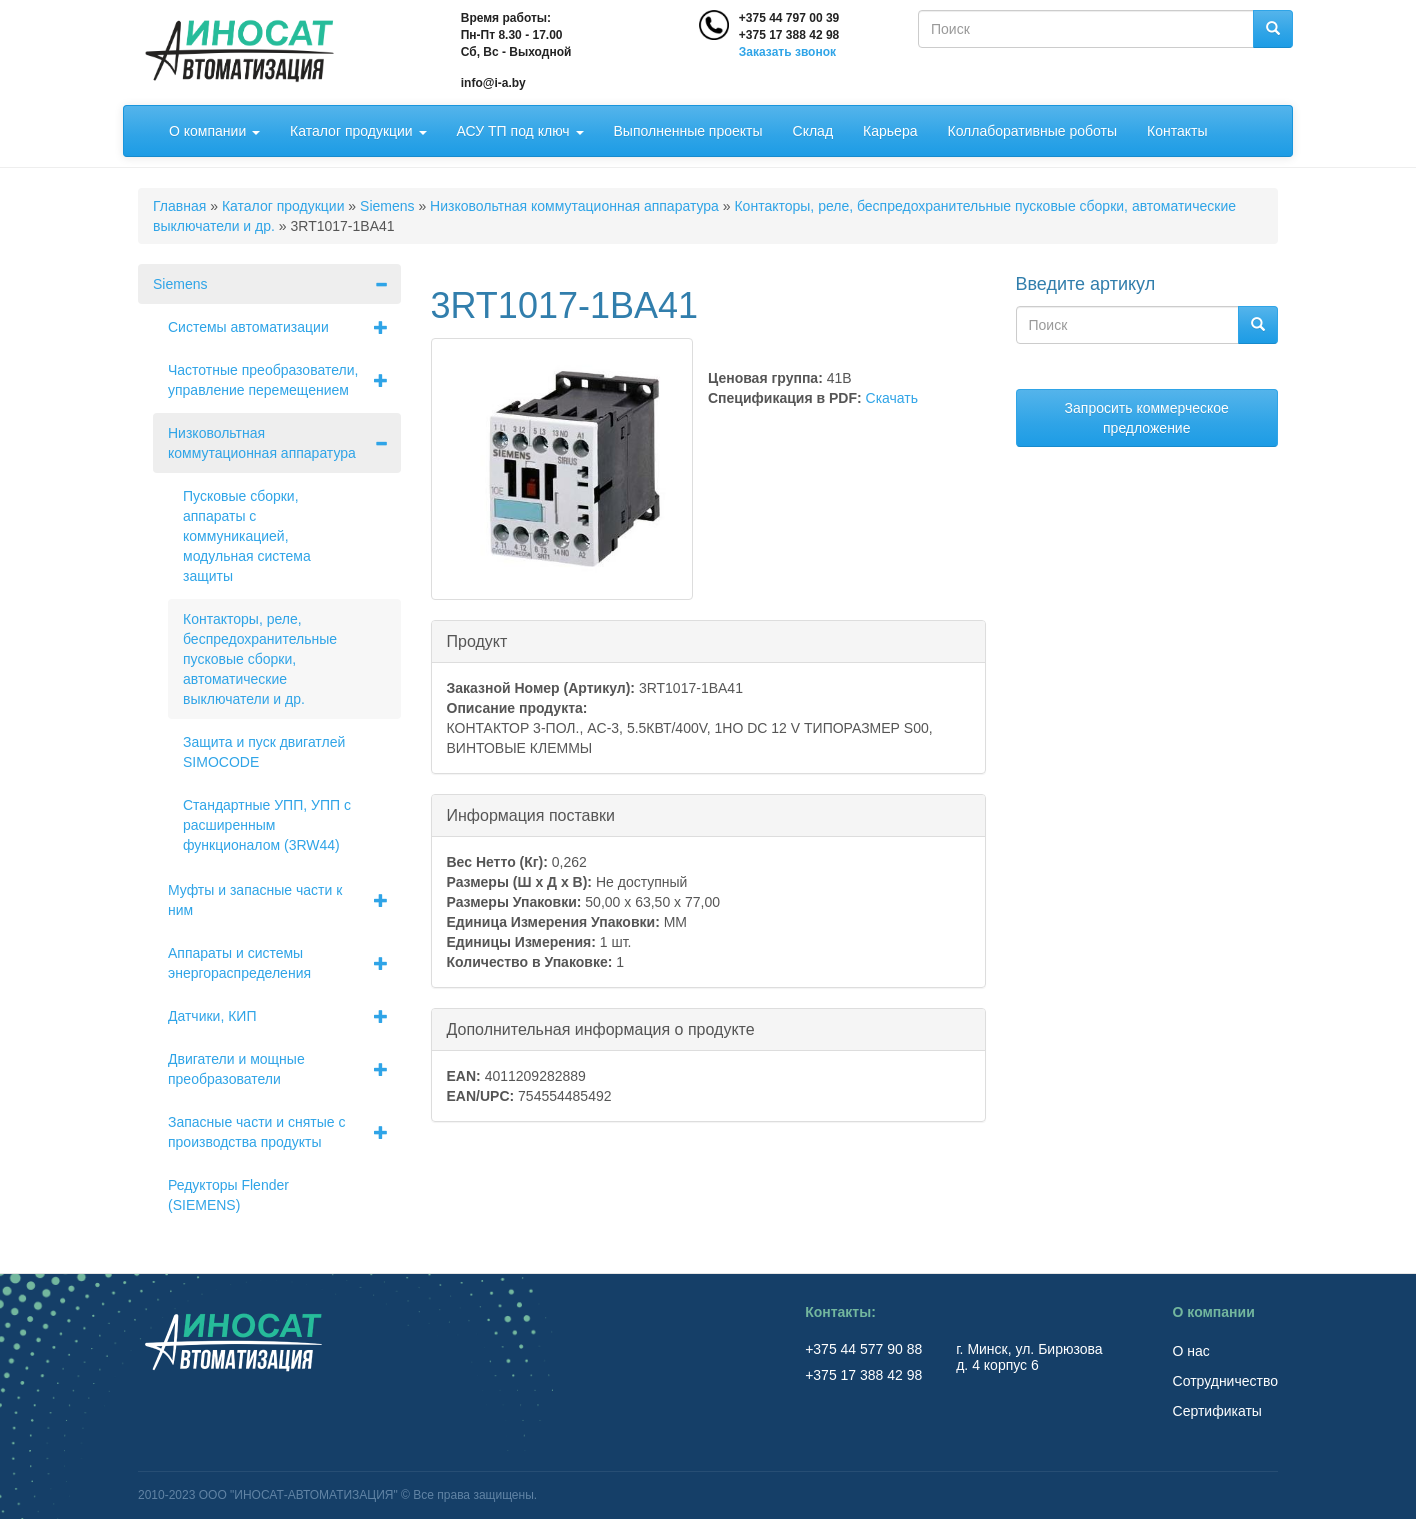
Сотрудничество (1225, 1381)
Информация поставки (531, 814)
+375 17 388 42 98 (789, 35)
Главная (179, 206)
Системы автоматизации (284, 327)
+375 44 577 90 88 (865, 1349)
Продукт (477, 640)
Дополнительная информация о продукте (601, 1028)
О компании (214, 131)
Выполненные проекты (688, 131)
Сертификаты (1217, 1411)
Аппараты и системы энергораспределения (284, 963)
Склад (813, 131)
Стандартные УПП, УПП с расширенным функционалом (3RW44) (267, 825)
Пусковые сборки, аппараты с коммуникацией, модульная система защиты (247, 536)
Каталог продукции (358, 131)
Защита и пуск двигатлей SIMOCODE (264, 752)
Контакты (1177, 131)
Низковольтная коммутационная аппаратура (574, 206)
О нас (1191, 1351)
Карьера (890, 131)
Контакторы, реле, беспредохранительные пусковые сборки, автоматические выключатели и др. (260, 659)
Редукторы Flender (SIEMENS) (228, 1195)
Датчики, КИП (284, 1016)
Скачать (892, 398)
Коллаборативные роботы (1032, 131)
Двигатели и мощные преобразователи (284, 1069)
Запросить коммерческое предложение (1147, 418)
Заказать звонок (787, 52)
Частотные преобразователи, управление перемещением (284, 380)
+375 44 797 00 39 (789, 18)
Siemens (387, 206)
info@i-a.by (493, 83)
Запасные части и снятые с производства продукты (284, 1132)
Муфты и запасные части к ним (284, 900)
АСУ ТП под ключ (520, 131)
